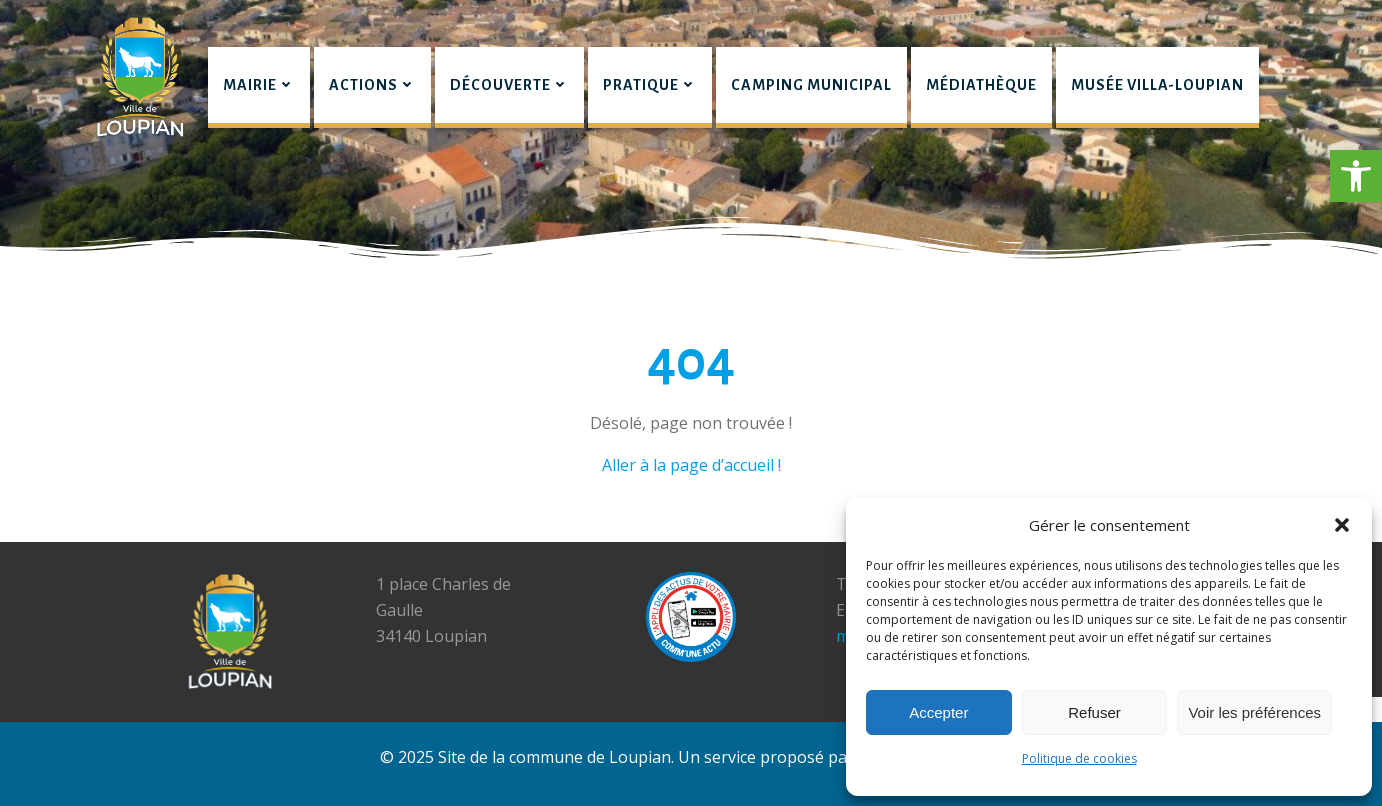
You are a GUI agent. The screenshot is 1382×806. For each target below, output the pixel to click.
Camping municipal (811, 85)
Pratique (650, 85)
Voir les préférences (1254, 712)
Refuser (1094, 712)
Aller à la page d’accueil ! (691, 465)
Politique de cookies (1079, 758)
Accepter (938, 712)
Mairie (259, 85)
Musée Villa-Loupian (1157, 85)
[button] (1356, 176)
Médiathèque (981, 85)
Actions (372, 85)
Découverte (509, 85)
